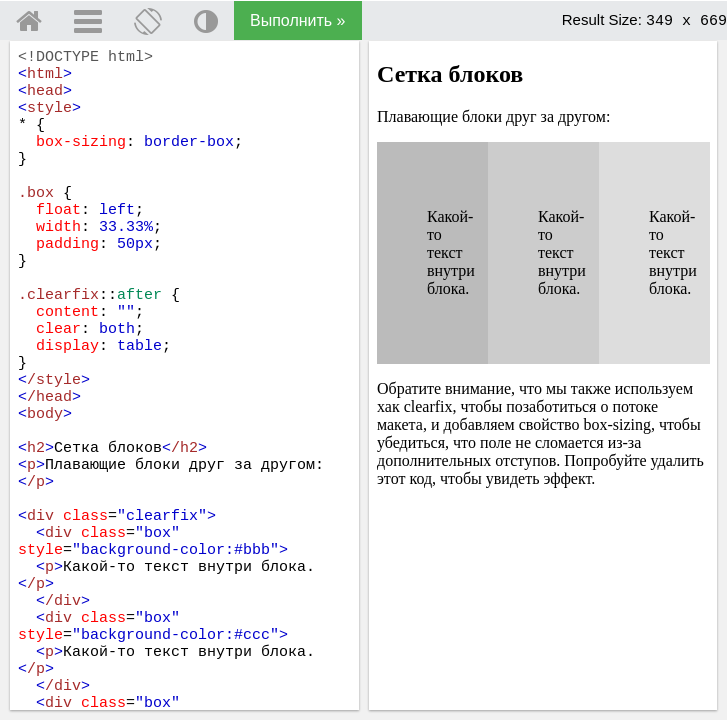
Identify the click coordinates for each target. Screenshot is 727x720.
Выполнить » (298, 20)
